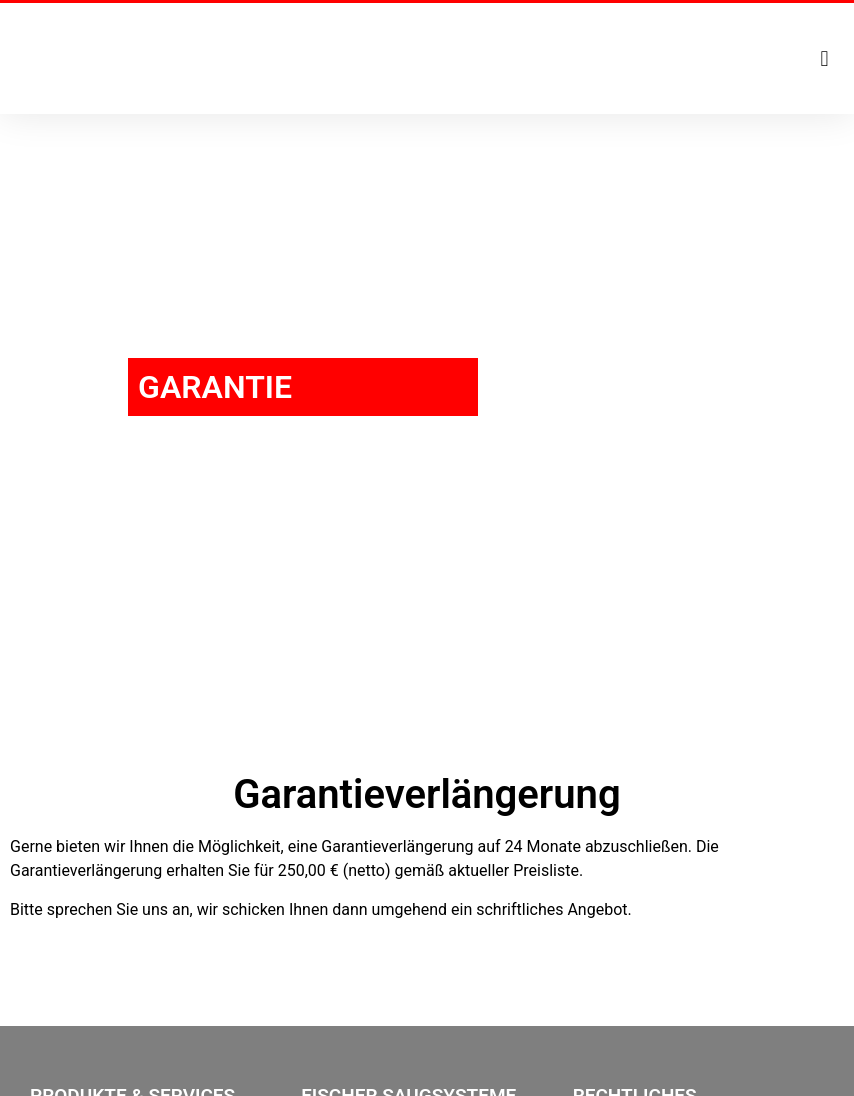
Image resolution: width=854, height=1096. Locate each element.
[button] (824, 58)
